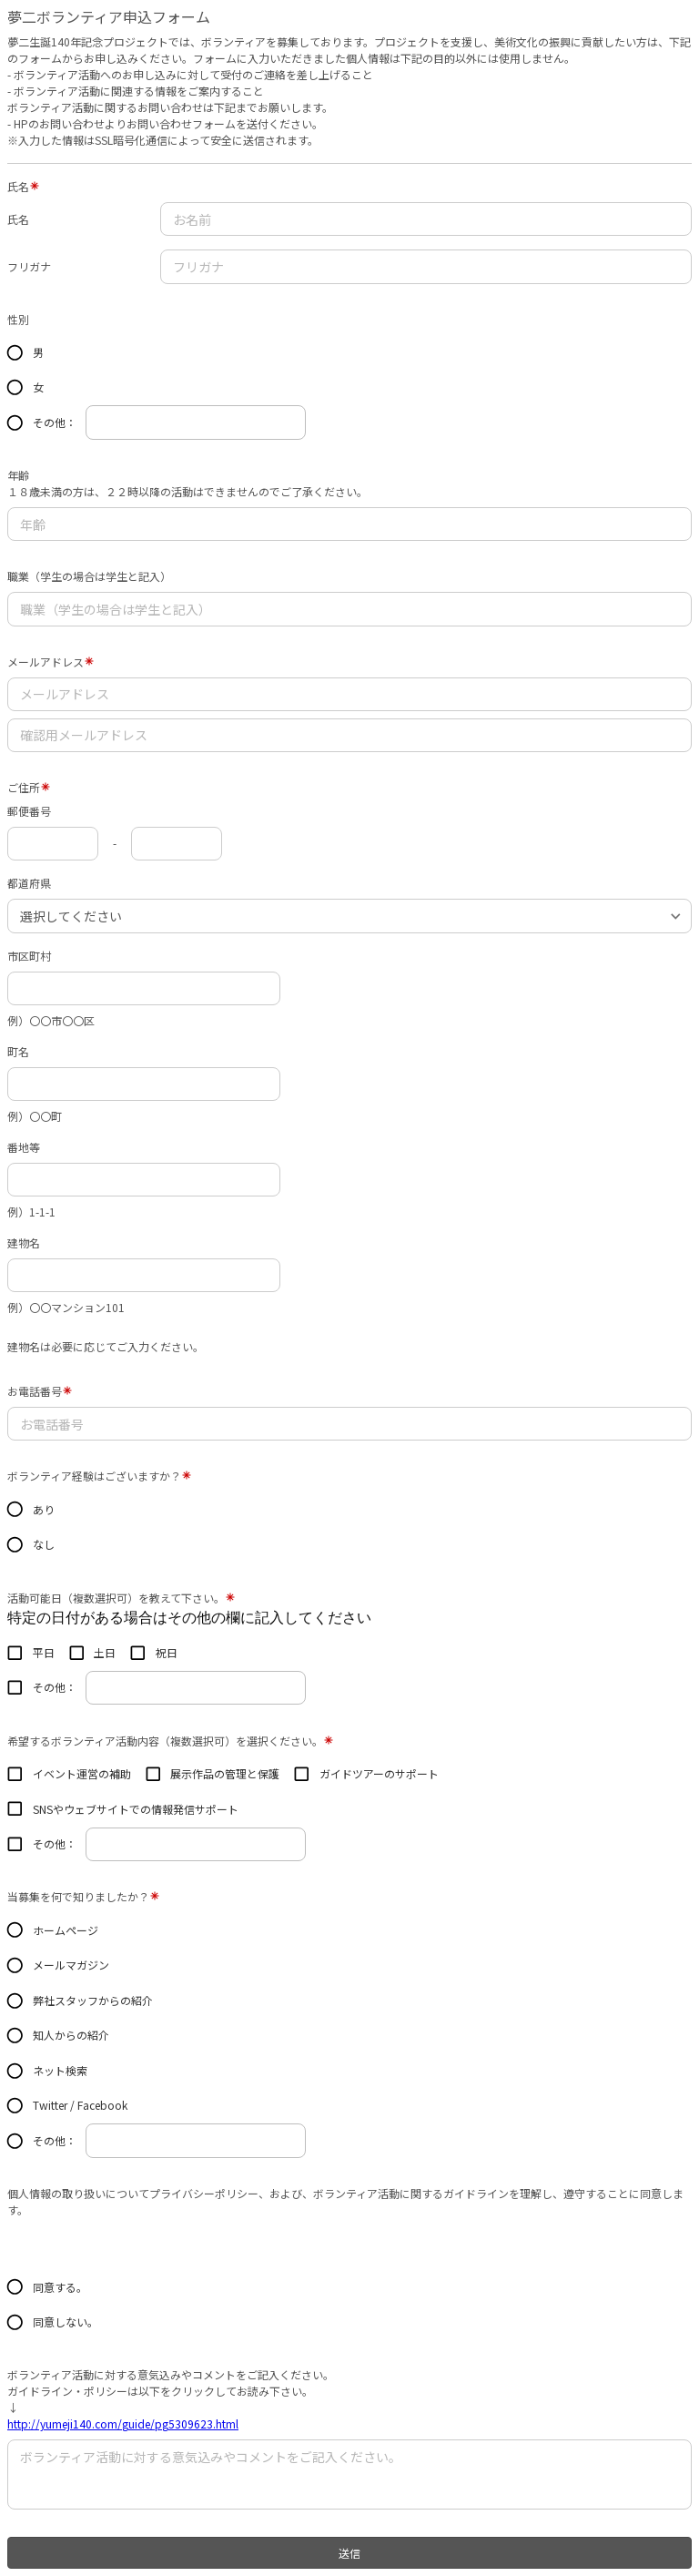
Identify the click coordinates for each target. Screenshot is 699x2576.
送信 (349, 2553)
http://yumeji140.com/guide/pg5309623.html (122, 2423)
